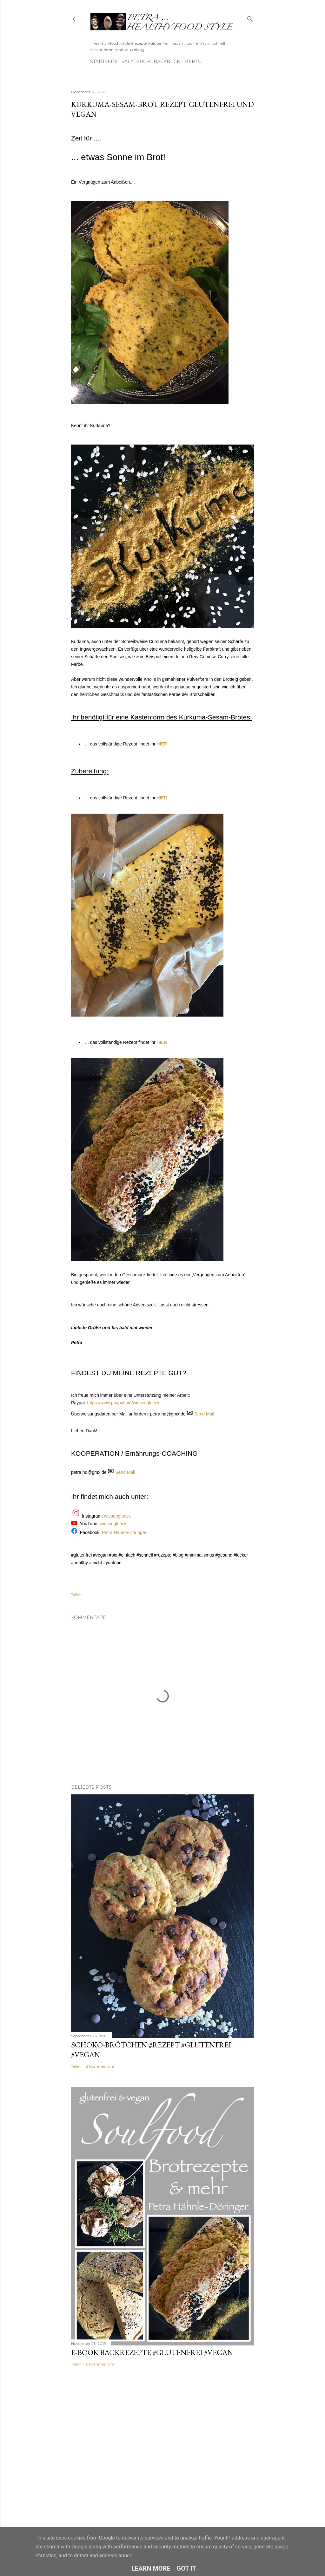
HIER (162, 743)
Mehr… (193, 61)
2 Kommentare (100, 2066)
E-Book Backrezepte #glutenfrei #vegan (152, 2352)
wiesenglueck (118, 1516)
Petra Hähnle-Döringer (124, 1532)
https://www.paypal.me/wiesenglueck (123, 1402)
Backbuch (167, 61)
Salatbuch (136, 61)
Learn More (150, 2568)
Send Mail (204, 1413)
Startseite (104, 61)
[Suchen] (250, 17)
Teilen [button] (76, 1594)
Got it (186, 2568)
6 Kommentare (100, 2364)
